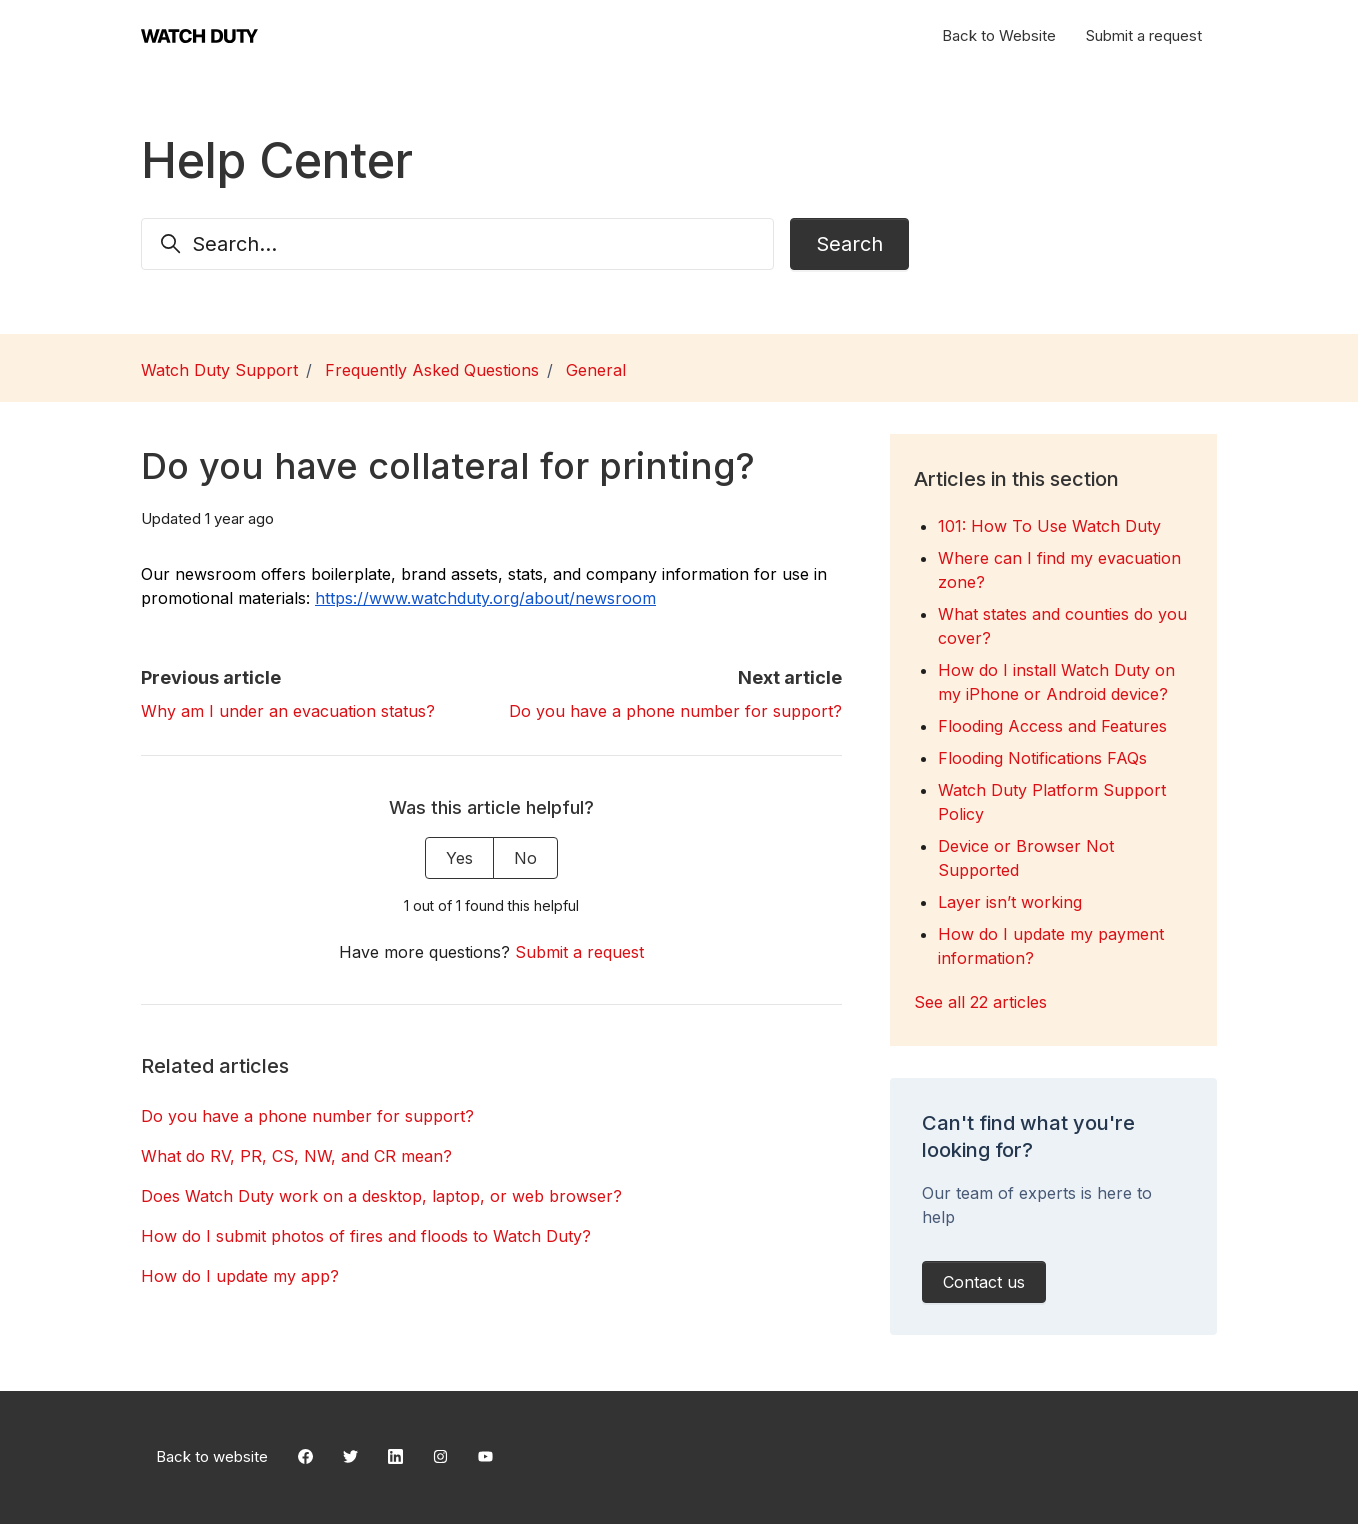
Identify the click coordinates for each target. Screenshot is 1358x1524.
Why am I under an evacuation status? (288, 711)
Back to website (212, 1456)
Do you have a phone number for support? (675, 711)
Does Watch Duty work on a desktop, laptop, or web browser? (381, 1196)
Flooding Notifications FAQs (1042, 758)
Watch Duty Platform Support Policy (1052, 802)
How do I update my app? (240, 1276)
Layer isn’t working (1010, 902)
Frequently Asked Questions (432, 370)
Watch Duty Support (219, 370)
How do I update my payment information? (1051, 946)
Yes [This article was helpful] (459, 858)
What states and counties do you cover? (1062, 626)
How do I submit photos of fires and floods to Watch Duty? (366, 1236)
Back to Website (999, 35)
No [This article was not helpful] (525, 858)
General (596, 370)
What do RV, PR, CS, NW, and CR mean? (296, 1156)
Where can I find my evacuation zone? (1059, 570)
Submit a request (1144, 35)
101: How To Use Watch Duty (1049, 526)
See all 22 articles (980, 1002)
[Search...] (457, 244)
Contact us (984, 1282)
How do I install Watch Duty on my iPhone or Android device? (1056, 682)
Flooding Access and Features (1052, 726)
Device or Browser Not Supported (1026, 858)
